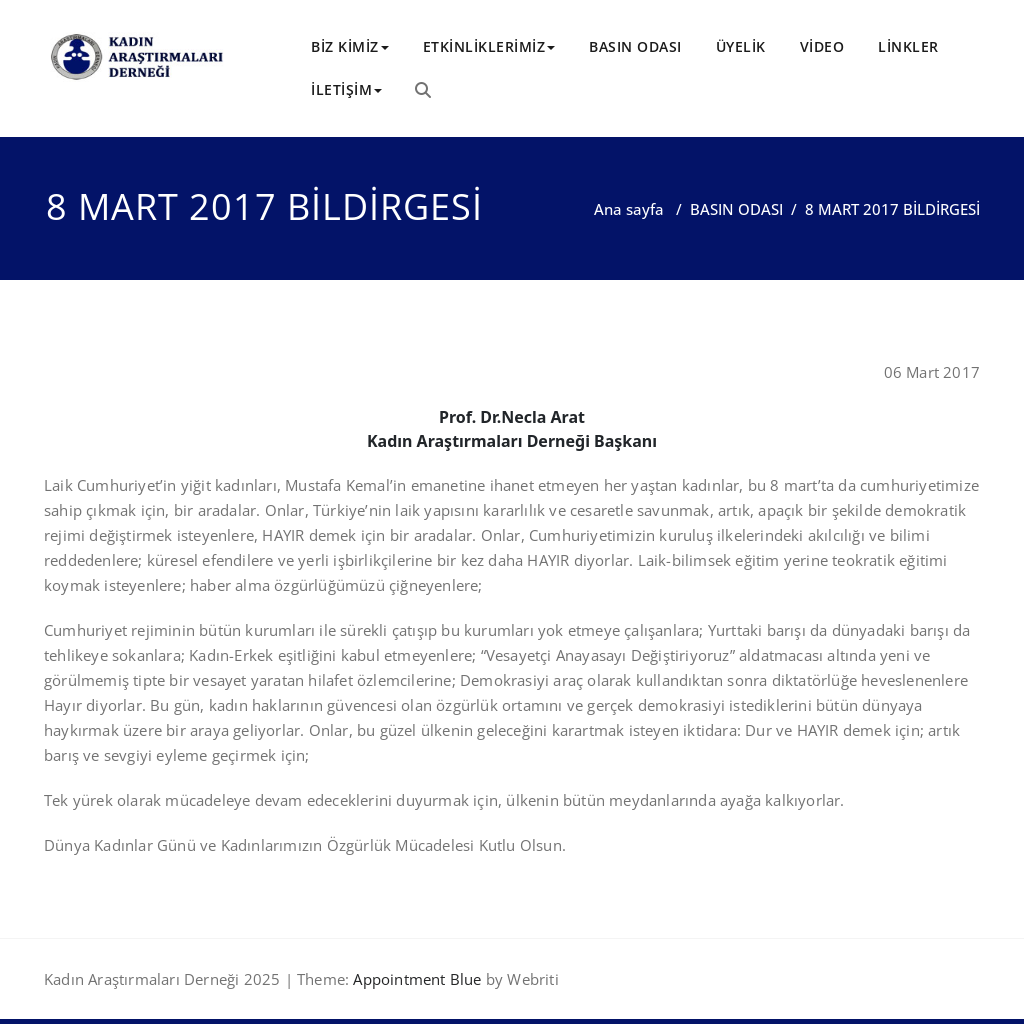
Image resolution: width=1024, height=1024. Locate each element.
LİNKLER (908, 46)
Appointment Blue (415, 979)
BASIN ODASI (635, 46)
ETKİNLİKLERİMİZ (489, 46)
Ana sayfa (629, 209)
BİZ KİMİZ (350, 46)
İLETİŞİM (346, 89)
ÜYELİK (741, 46)
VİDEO (822, 46)
